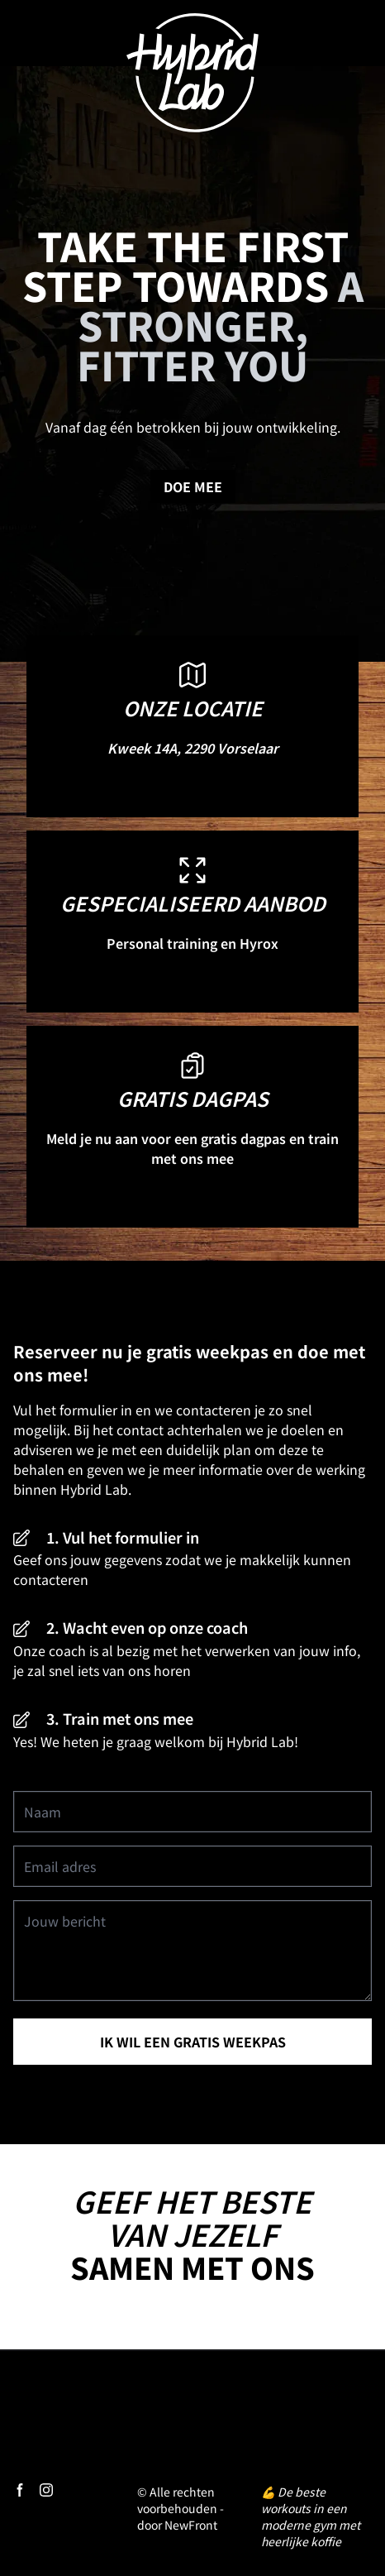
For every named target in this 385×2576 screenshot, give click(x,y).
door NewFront (177, 2524)
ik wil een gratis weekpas (193, 2042)
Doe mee (193, 486)
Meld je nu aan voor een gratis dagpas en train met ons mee (192, 1148)
